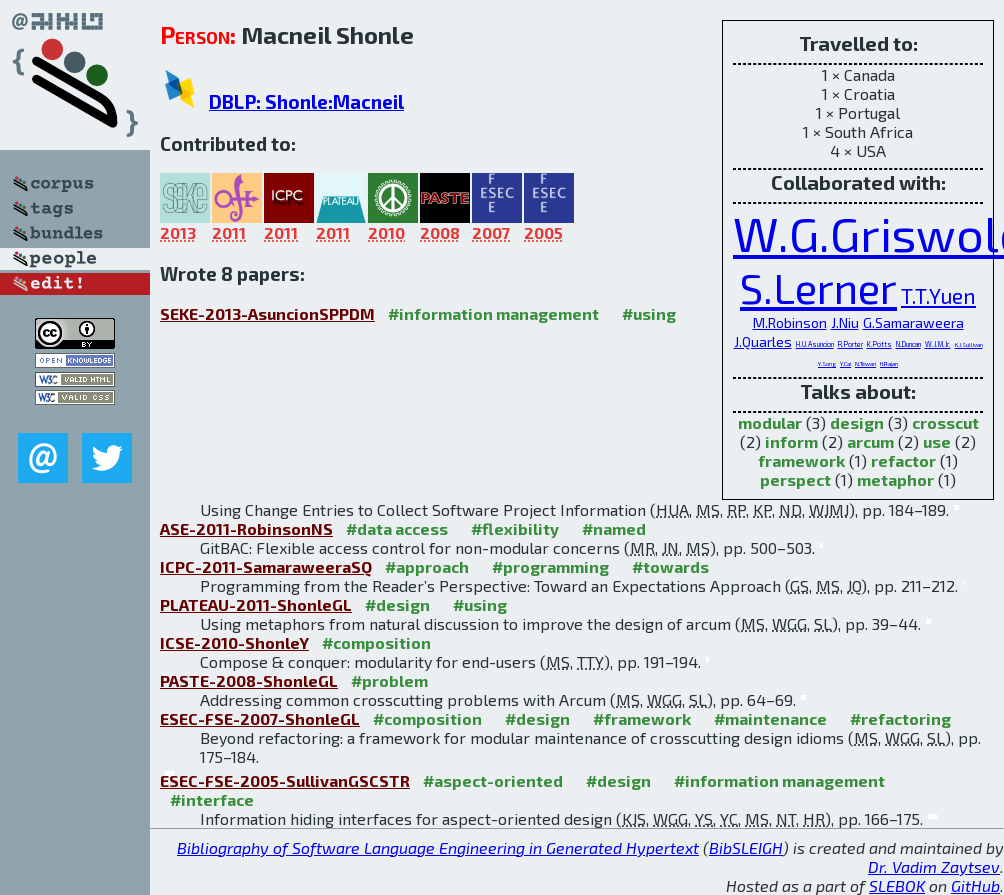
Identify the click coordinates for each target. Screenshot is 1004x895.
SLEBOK (897, 885)
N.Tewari (865, 363)
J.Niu (845, 322)
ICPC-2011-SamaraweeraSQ (266, 566)
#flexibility (515, 528)
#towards (670, 566)
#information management (493, 313)
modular (770, 422)
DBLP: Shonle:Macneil (306, 101)
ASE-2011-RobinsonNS (246, 528)
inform (791, 441)
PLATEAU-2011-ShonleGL (256, 604)
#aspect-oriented (493, 780)
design (857, 422)
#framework (642, 718)
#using (649, 313)
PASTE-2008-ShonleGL (249, 680)
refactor (903, 460)
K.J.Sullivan (969, 344)
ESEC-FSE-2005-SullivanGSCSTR (285, 780)
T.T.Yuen (938, 295)
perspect (795, 479)
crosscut (945, 422)
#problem (389, 680)
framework (801, 460)
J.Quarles (763, 341)
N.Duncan (908, 344)
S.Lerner (818, 287)
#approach (427, 566)
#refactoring (900, 718)
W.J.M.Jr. (938, 344)
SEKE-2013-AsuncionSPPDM (267, 313)
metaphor (895, 479)
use (937, 441)
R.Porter (850, 344)
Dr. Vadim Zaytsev (934, 866)
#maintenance (770, 718)
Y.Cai (845, 363)
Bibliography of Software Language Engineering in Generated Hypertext (438, 847)
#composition (376, 642)
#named (614, 528)
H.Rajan (889, 363)
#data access (397, 528)
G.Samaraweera (913, 322)
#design (397, 604)
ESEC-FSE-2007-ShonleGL (260, 718)
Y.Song (827, 363)
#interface (212, 799)
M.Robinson (790, 322)
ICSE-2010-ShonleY (234, 642)
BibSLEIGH (746, 847)
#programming (550, 566)
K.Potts (879, 344)
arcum (870, 441)
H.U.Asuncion (815, 344)
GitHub (975, 885)
